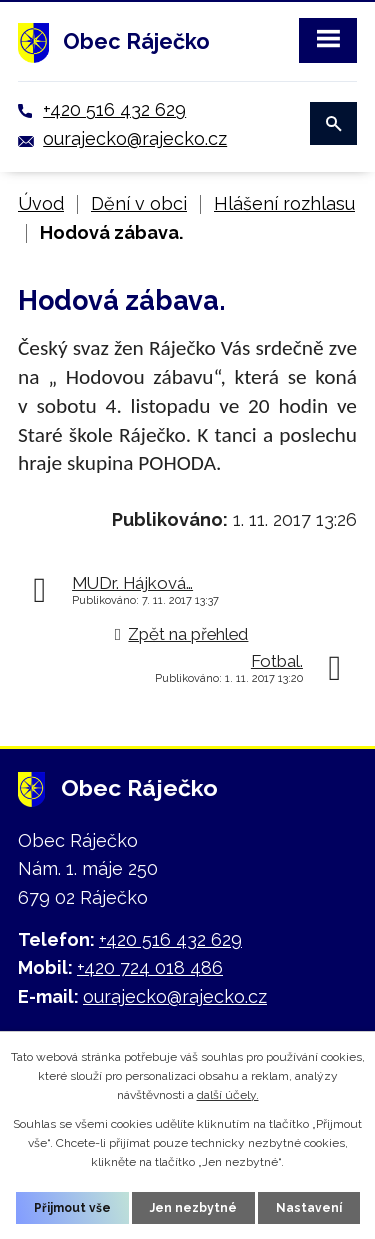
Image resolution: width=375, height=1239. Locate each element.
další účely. (228, 1095)
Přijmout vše (72, 1208)
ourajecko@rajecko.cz (135, 138)
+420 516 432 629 (114, 109)
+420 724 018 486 (150, 967)
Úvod (41, 203)
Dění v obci (139, 203)
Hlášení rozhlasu (284, 203)
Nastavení (309, 1208)
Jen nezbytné (193, 1208)
